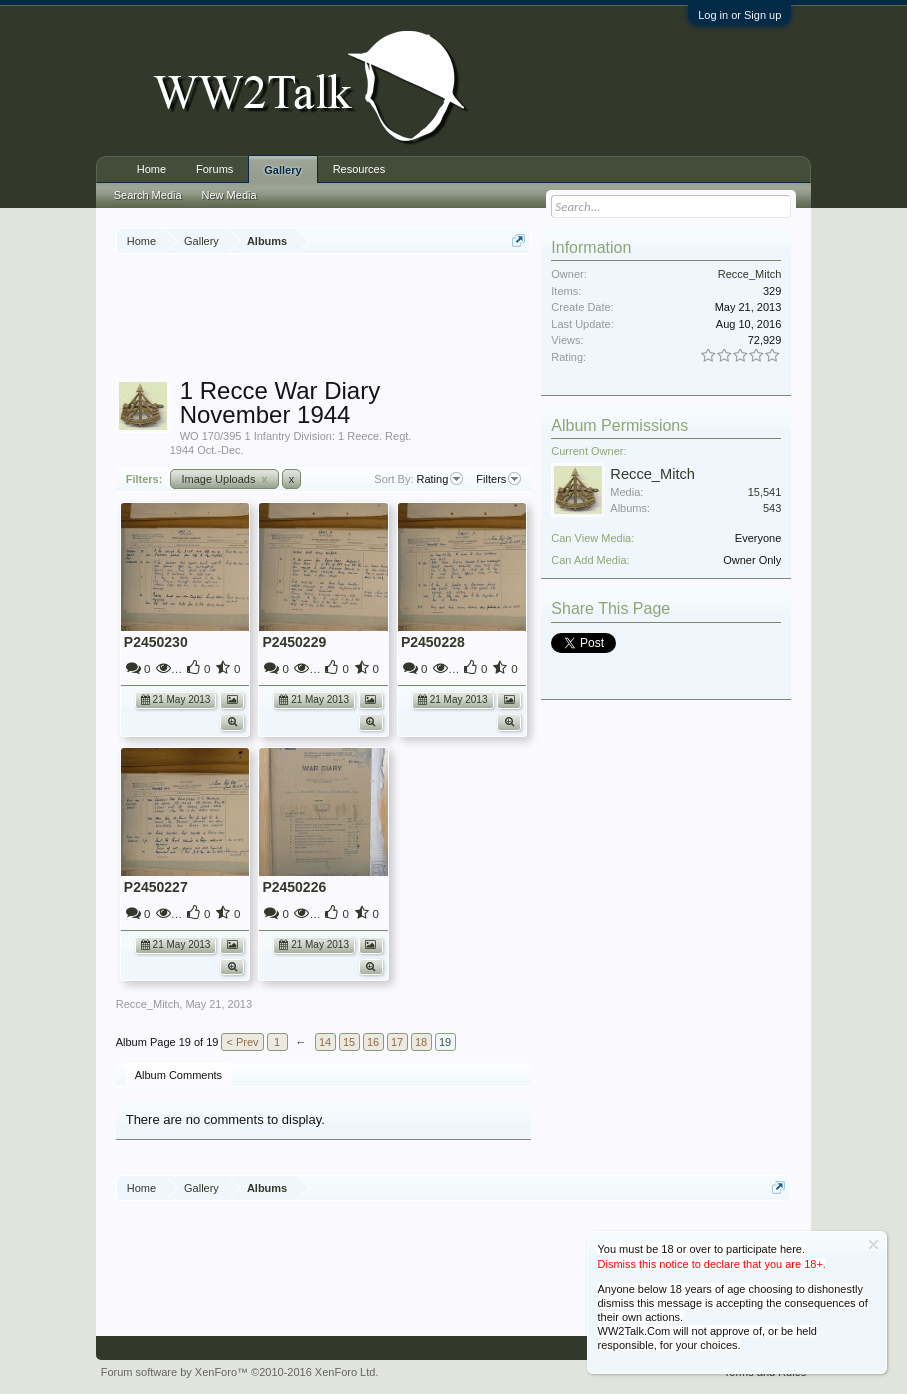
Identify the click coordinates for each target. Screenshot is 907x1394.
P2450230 (156, 642)
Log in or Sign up (739, 15)
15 (349, 1042)
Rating (440, 479)
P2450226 (294, 887)
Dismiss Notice (873, 1244)
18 (421, 1042)
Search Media (148, 195)
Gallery (282, 170)
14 (325, 1042)
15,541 (765, 492)
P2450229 (294, 642)
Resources (359, 169)
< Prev (242, 1042)
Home (151, 169)
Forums (214, 169)
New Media (229, 195)
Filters (498, 479)
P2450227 (156, 887)
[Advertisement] (480, 319)
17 (397, 1042)
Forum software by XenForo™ (240, 1372)
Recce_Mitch (148, 1004)
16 (373, 1042)
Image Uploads (224, 479)
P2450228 (433, 642)
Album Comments (178, 1075)
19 (445, 1042)
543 (772, 508)
